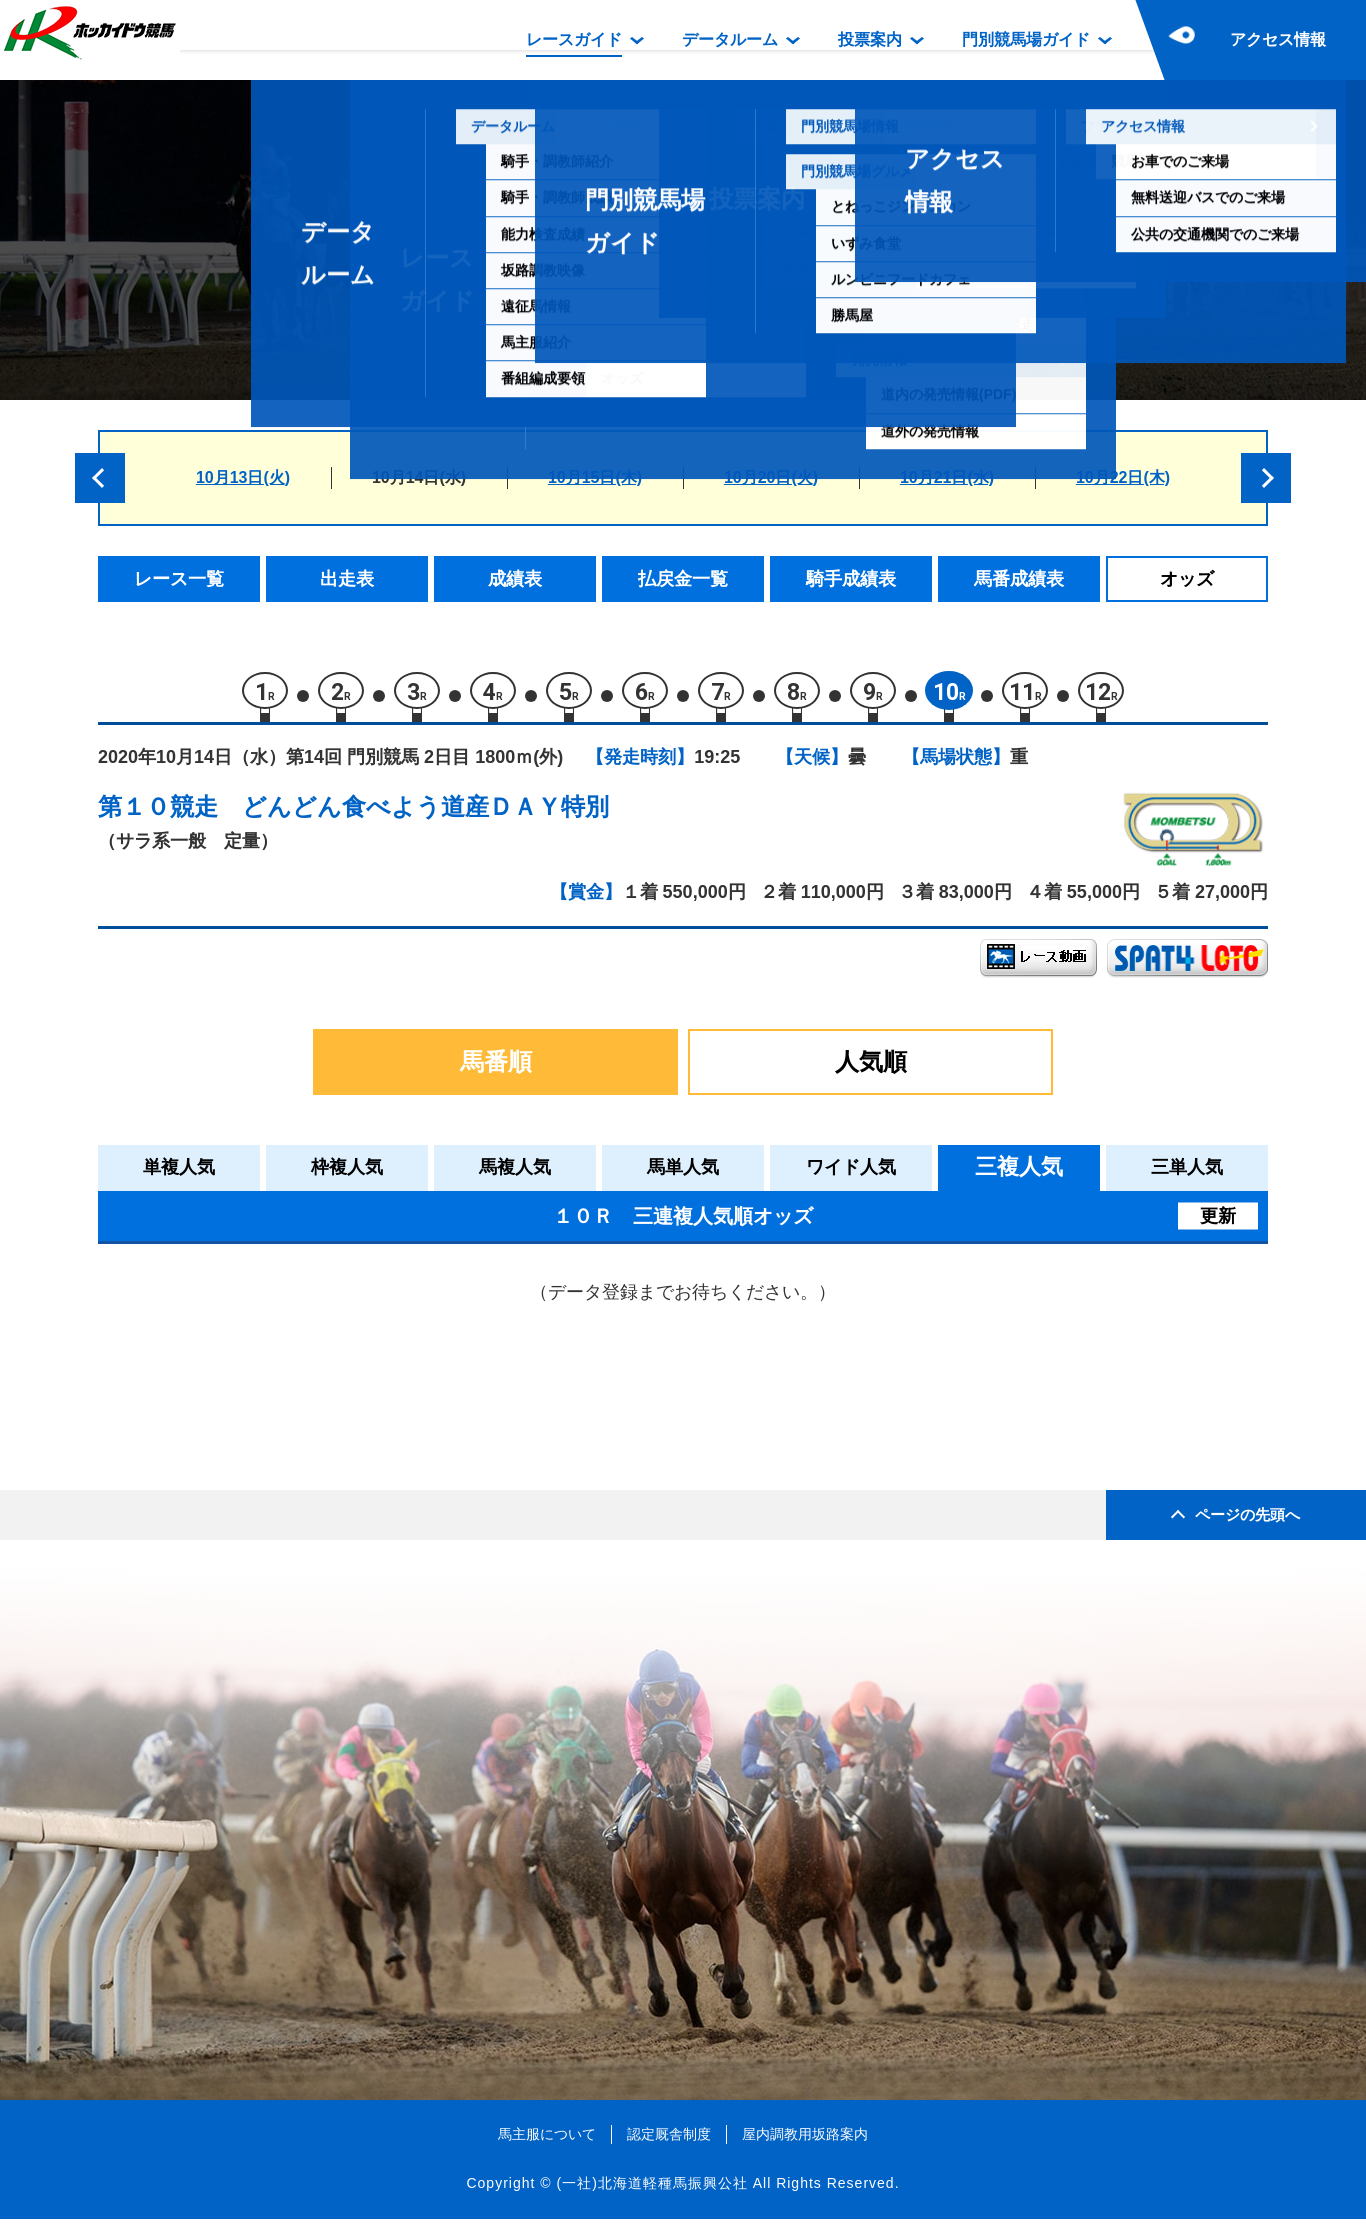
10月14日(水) (419, 477)
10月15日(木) (595, 477)
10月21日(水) (947, 477)
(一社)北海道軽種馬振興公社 (651, 2192)
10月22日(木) (1123, 477)
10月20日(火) (771, 477)
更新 (1218, 1224)
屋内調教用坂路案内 (805, 2142)
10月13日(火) (243, 477)
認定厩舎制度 (669, 2142)
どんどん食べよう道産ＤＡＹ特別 (425, 815)
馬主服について (547, 2142)
